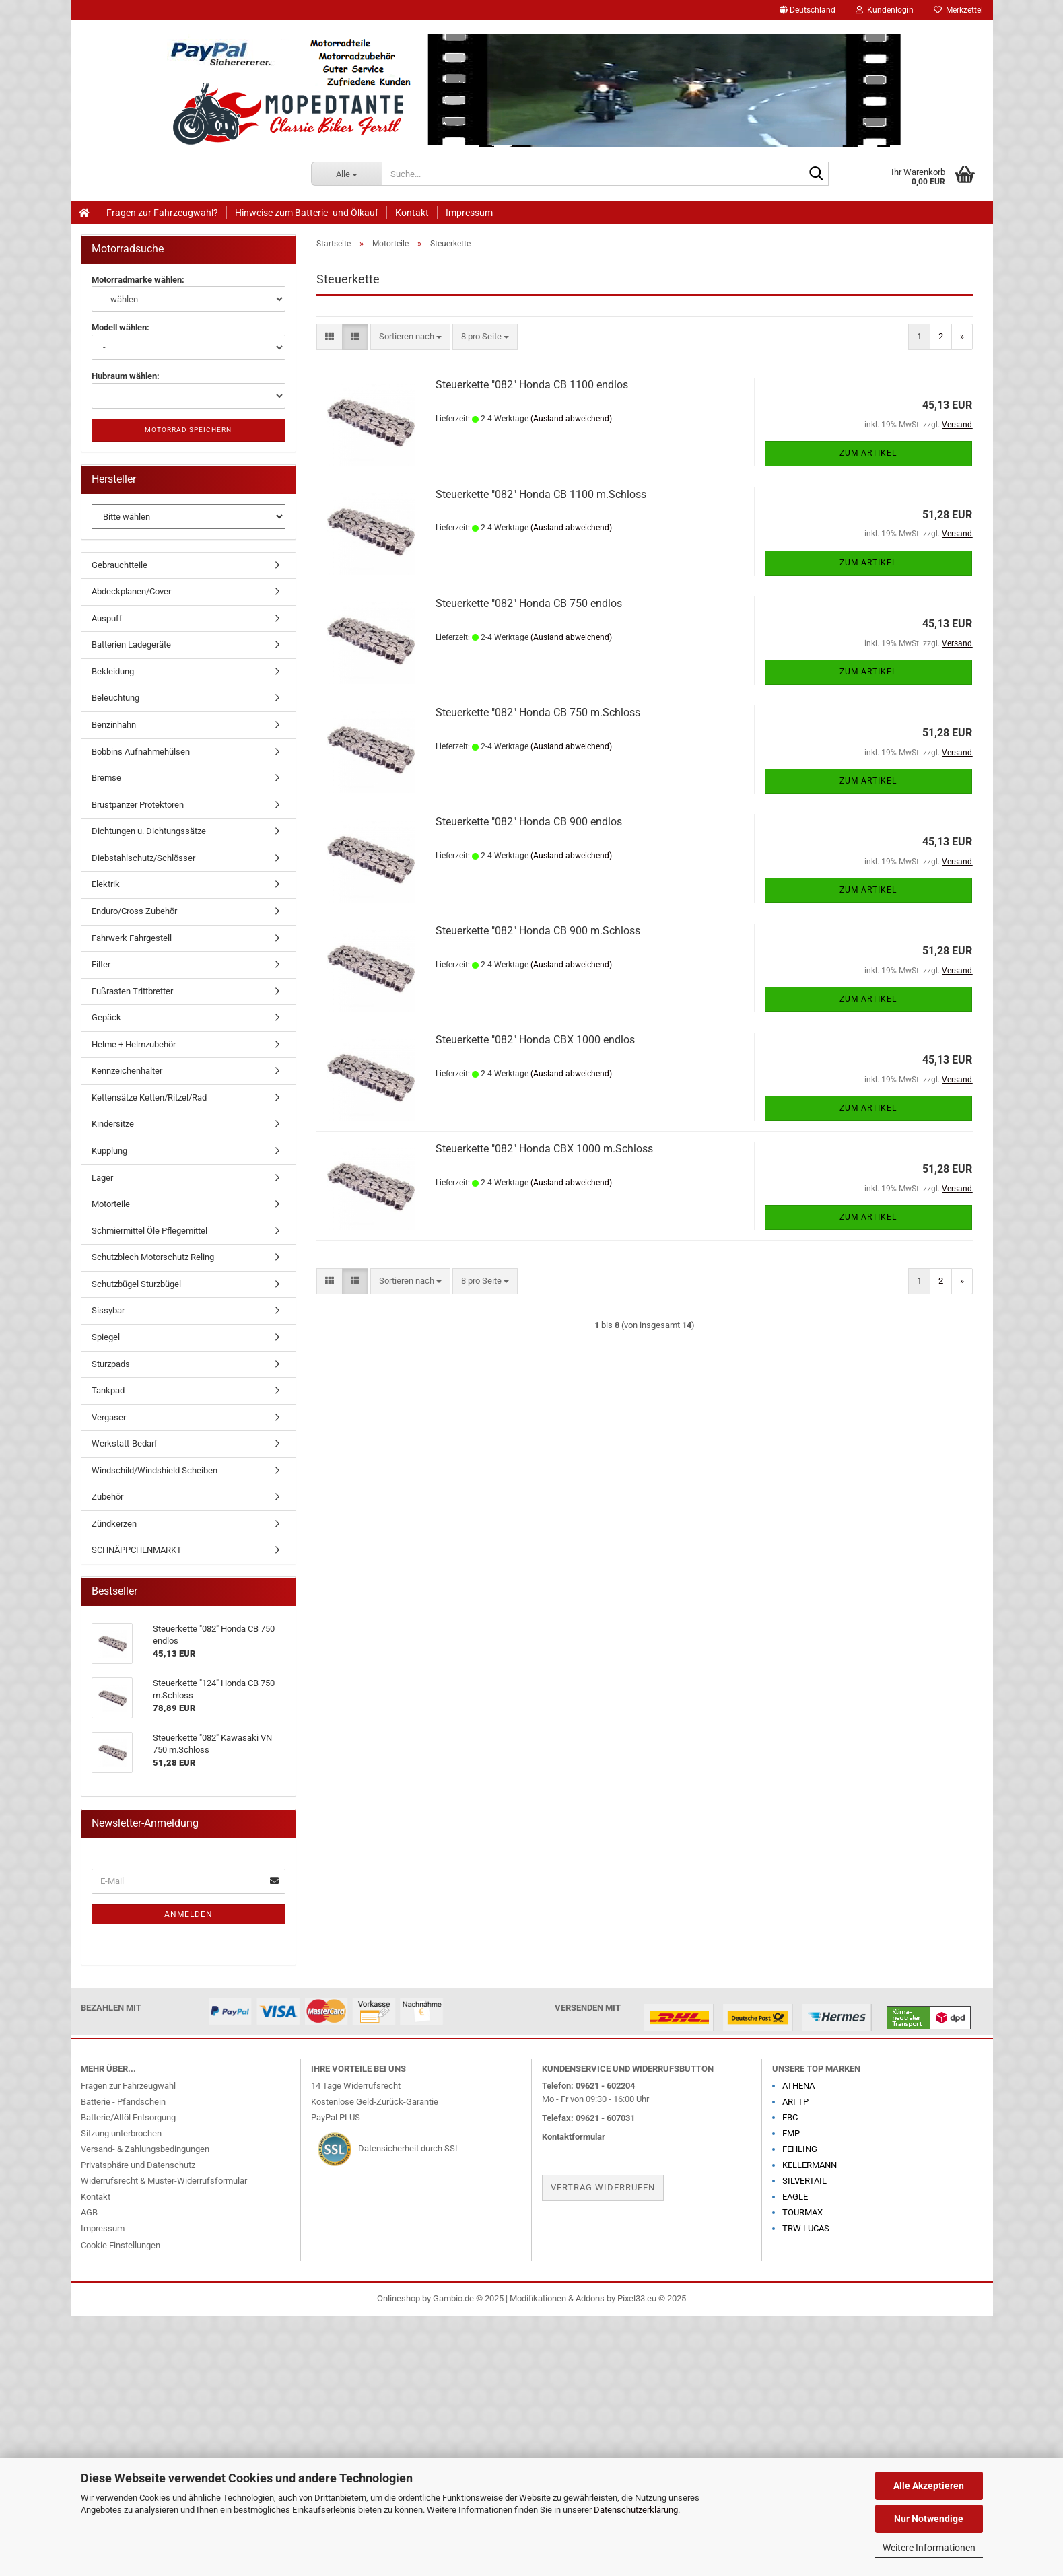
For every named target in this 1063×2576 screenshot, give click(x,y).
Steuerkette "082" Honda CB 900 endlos (529, 821)
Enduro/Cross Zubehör (134, 911)
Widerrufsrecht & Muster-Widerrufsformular (164, 2180)
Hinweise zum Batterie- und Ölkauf (306, 212)
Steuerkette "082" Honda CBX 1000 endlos (535, 1039)
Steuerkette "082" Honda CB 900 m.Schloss (538, 930)
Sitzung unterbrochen (121, 2133)
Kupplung (109, 1151)
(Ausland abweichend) (571, 418)
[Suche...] (346, 174)
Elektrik (106, 884)
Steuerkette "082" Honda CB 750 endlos (529, 603)
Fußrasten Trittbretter (132, 991)
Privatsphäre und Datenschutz (138, 2165)
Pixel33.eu (636, 2298)
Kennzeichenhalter (127, 1071)
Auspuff (107, 618)
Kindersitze (113, 1124)
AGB (89, 2212)
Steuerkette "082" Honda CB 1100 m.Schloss (541, 494)
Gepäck (106, 1017)
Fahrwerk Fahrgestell (132, 938)
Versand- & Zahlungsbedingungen (145, 2149)
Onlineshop (398, 2298)
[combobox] (410, 337)
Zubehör (107, 1497)
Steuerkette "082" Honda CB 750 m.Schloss (538, 712)
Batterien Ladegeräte (131, 644)
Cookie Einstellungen (120, 2245)
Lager (102, 1178)
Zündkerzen (114, 1524)
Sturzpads (111, 1364)
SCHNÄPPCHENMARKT (137, 1550)
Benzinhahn (114, 725)
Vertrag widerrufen (603, 2187)
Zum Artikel (868, 453)
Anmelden (188, 1914)
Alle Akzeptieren (928, 2485)
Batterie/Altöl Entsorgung (128, 2117)
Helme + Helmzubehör (134, 1044)
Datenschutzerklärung (636, 2510)
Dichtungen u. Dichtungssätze (149, 831)
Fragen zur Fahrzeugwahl (128, 2086)
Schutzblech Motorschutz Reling (153, 1257)
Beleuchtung (115, 698)
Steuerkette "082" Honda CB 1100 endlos (532, 384)
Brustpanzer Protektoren (138, 805)
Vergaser (109, 1417)
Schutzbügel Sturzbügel (136, 1284)
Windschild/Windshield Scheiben (154, 1470)
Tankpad (108, 1390)
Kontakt (412, 212)
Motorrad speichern (188, 429)
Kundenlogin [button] (885, 10)
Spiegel (106, 1337)
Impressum (469, 212)
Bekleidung (113, 671)
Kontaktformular (573, 2137)
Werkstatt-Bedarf (125, 1443)
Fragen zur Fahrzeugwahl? (162, 212)
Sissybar (108, 1310)
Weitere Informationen (929, 2547)
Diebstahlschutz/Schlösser (143, 858)
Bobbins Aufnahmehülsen (141, 751)
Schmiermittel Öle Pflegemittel (149, 1231)
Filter (101, 964)
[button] (807, 10)
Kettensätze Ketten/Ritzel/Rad (149, 1097)
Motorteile (111, 1204)
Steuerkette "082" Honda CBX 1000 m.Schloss (544, 1148)
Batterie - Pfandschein (123, 2102)
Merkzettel (958, 10)
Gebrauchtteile (119, 565)
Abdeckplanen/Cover (131, 591)
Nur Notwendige (928, 2518)
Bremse (106, 778)
